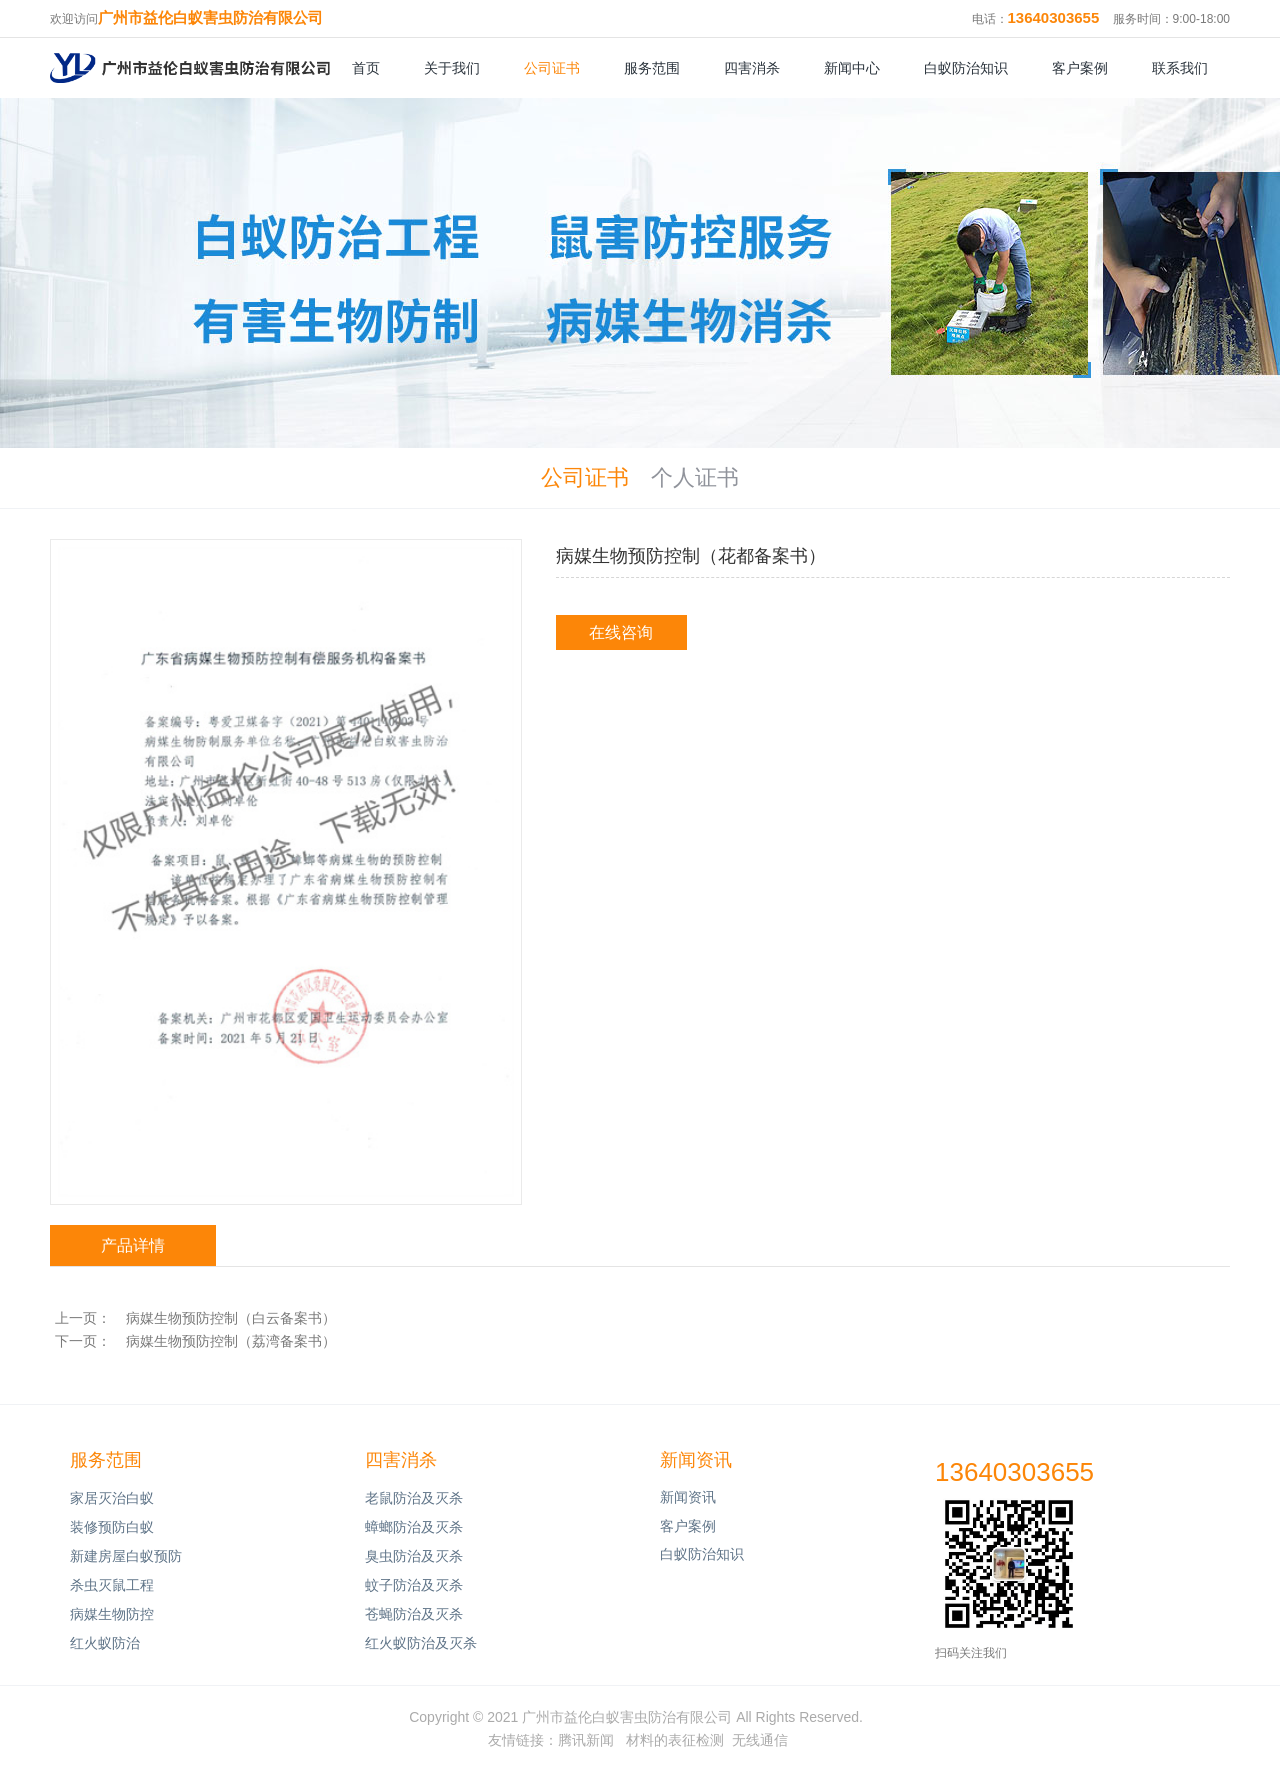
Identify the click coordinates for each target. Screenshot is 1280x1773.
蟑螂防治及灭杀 (414, 1527)
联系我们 (1180, 68)
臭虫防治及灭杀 (414, 1556)
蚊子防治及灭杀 (414, 1585)
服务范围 (652, 68)
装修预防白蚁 (112, 1527)
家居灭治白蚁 (112, 1498)
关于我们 (452, 68)
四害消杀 (752, 68)
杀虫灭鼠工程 (112, 1585)
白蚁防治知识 (966, 68)
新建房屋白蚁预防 (126, 1556)
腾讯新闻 (586, 1740)
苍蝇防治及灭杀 (414, 1614)
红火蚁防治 (105, 1643)
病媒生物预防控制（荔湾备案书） (231, 1341)
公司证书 (552, 68)
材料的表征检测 (675, 1740)
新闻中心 (852, 68)
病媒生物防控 (112, 1614)
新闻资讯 (696, 1460)
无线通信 (760, 1740)
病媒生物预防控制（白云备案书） (231, 1318)
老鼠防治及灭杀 (414, 1498)
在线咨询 (621, 632)
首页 (366, 68)
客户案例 (1080, 68)
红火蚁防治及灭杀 (421, 1643)
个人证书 (695, 478)
